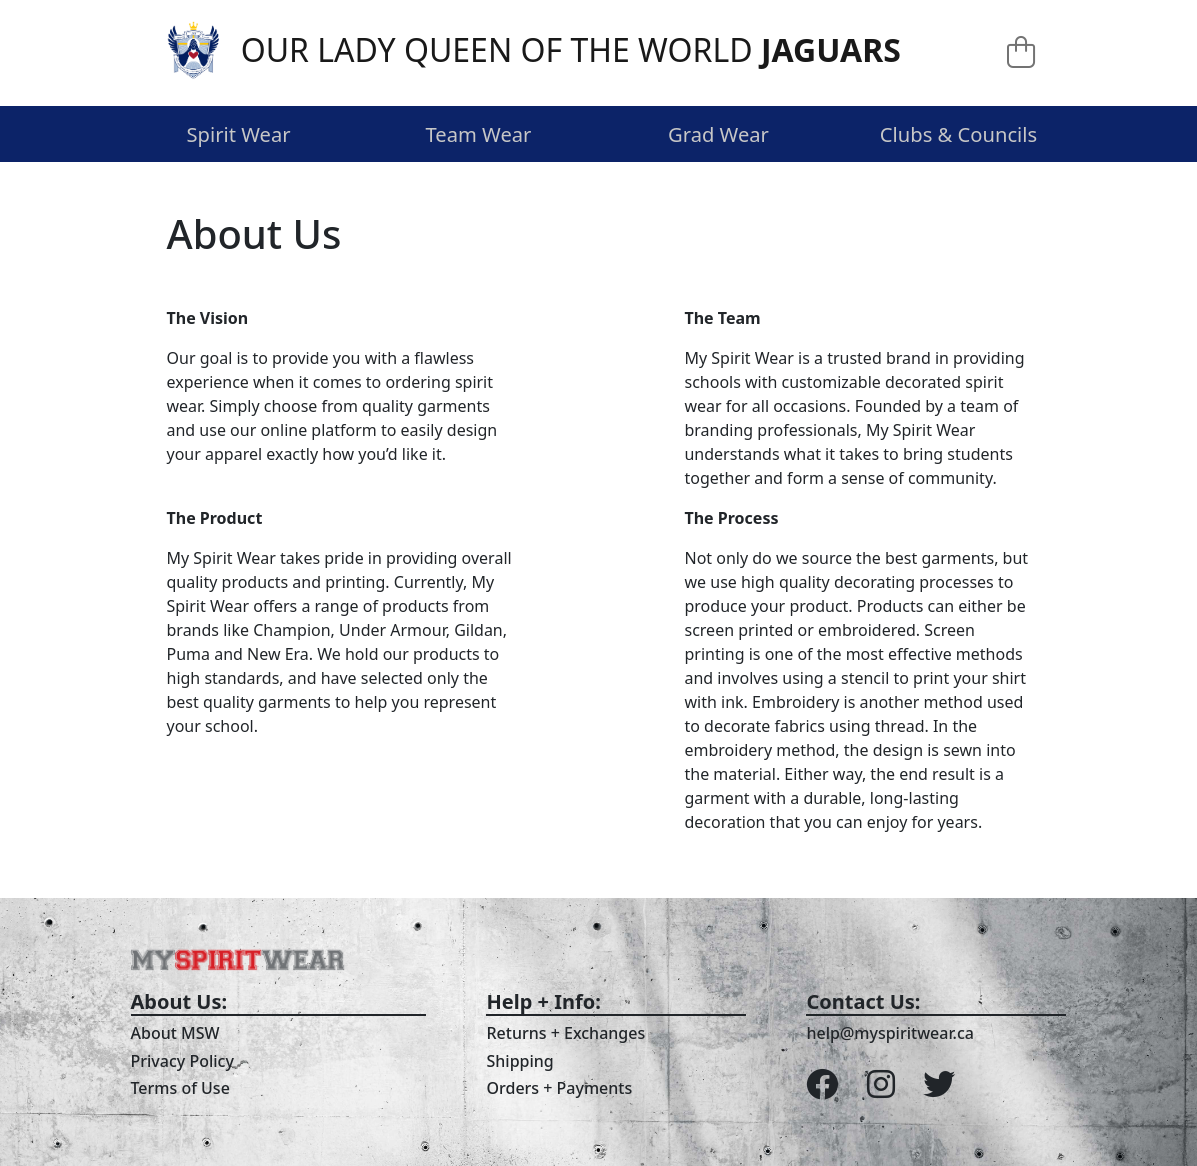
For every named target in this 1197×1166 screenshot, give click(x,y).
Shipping (519, 1061)
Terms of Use (180, 1088)
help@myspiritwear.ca (890, 1033)
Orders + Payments (559, 1088)
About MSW (175, 1033)
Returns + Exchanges (565, 1033)
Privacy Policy (182, 1061)
